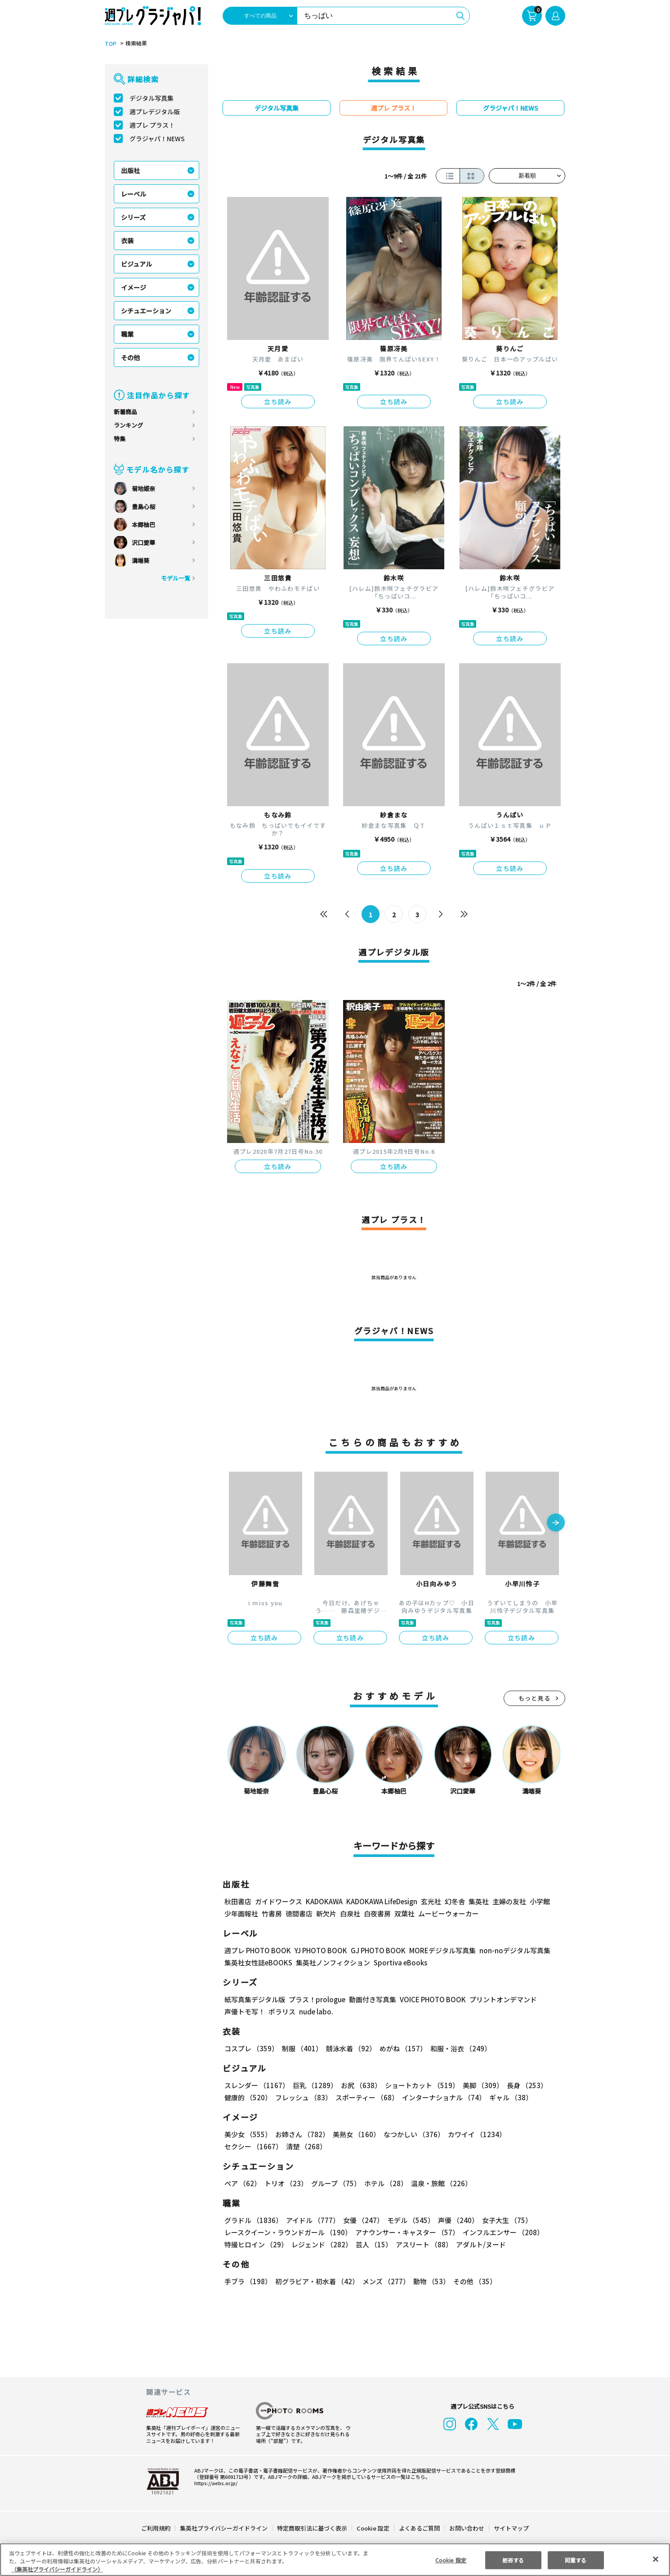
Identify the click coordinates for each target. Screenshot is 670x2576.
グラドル (252, 2220)
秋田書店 (237, 1901)
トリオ (285, 2183)
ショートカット (419, 2085)
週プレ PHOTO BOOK (256, 1950)
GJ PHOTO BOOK (374, 1950)
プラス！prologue (316, 1999)
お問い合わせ (466, 2528)
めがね (401, 2048)
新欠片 (326, 1913)
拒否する (513, 2559)
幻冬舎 (453, 1901)
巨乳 (313, 2085)
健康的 (247, 2097)
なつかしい (411, 2134)
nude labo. (315, 2011)
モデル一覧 (175, 578)
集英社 (477, 1901)
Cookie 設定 (373, 2528)
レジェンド (321, 2244)
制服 (301, 2048)
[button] (555, 1523)
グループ (334, 2183)
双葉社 (404, 1913)
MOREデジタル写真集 (437, 1950)
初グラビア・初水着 (315, 2281)
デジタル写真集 (152, 98)
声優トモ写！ (244, 2011)
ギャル (508, 2097)
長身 (522, 2085)
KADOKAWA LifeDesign (381, 1901)
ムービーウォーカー (448, 1913)
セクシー (534, 2134)
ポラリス (281, 2011)
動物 (429, 2281)
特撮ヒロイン (255, 2244)
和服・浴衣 (457, 2048)
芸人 (372, 2244)
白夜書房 (377, 1913)
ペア (242, 2183)
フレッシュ (302, 2097)
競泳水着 (349, 2048)
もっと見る (534, 1698)
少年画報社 (241, 1913)
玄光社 (430, 1901)
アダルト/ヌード (479, 2244)
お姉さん (300, 2134)
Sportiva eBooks (398, 1962)
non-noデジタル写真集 (508, 1950)
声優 (454, 2220)
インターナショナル (442, 2097)
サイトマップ (510, 2528)
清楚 (244, 2146)
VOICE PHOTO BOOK (430, 1999)
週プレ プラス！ (152, 125)
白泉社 (350, 1913)
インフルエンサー (502, 2232)
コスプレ (250, 2048)
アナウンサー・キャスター (406, 2232)
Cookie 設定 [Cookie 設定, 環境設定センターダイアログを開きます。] (450, 2559)
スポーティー (365, 2097)
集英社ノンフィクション (332, 1962)
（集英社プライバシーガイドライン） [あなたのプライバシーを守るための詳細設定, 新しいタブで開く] (57, 2569)
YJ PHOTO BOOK (318, 1950)
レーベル (133, 193)
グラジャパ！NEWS (157, 138)
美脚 (479, 2085)
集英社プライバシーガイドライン (224, 2528)
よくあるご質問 (418, 2528)
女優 (361, 2220)
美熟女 (354, 2134)
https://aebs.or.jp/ (214, 2483)
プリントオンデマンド (499, 1999)
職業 (127, 334)
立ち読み (278, 401)
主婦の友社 (508, 1901)
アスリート (422, 2244)
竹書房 (272, 1913)
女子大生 (502, 2220)
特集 (119, 438)
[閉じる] (656, 2559)
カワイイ (473, 2134)
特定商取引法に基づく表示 (312, 2528)
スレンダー (256, 2085)
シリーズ (133, 217)
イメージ (133, 287)
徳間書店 (299, 1913)
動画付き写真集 (371, 1999)
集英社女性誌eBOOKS (257, 1962)
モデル (408, 2220)
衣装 (127, 240)
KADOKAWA (324, 1901)
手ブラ (247, 2281)
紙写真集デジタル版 (254, 1999)
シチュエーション (146, 310)
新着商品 (125, 411)
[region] (335, 2559)
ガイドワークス (278, 1901)
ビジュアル (136, 263)
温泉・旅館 (439, 2183)
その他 (130, 357)
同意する (575, 2559)
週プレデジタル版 (155, 111)
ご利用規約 (156, 2528)
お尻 (358, 2085)
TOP (110, 43)
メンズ (384, 2281)
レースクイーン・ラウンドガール (287, 2232)
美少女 (247, 2134)
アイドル (311, 2220)
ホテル (384, 2183)
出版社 (130, 170)
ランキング (128, 425)
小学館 (539, 1901)
